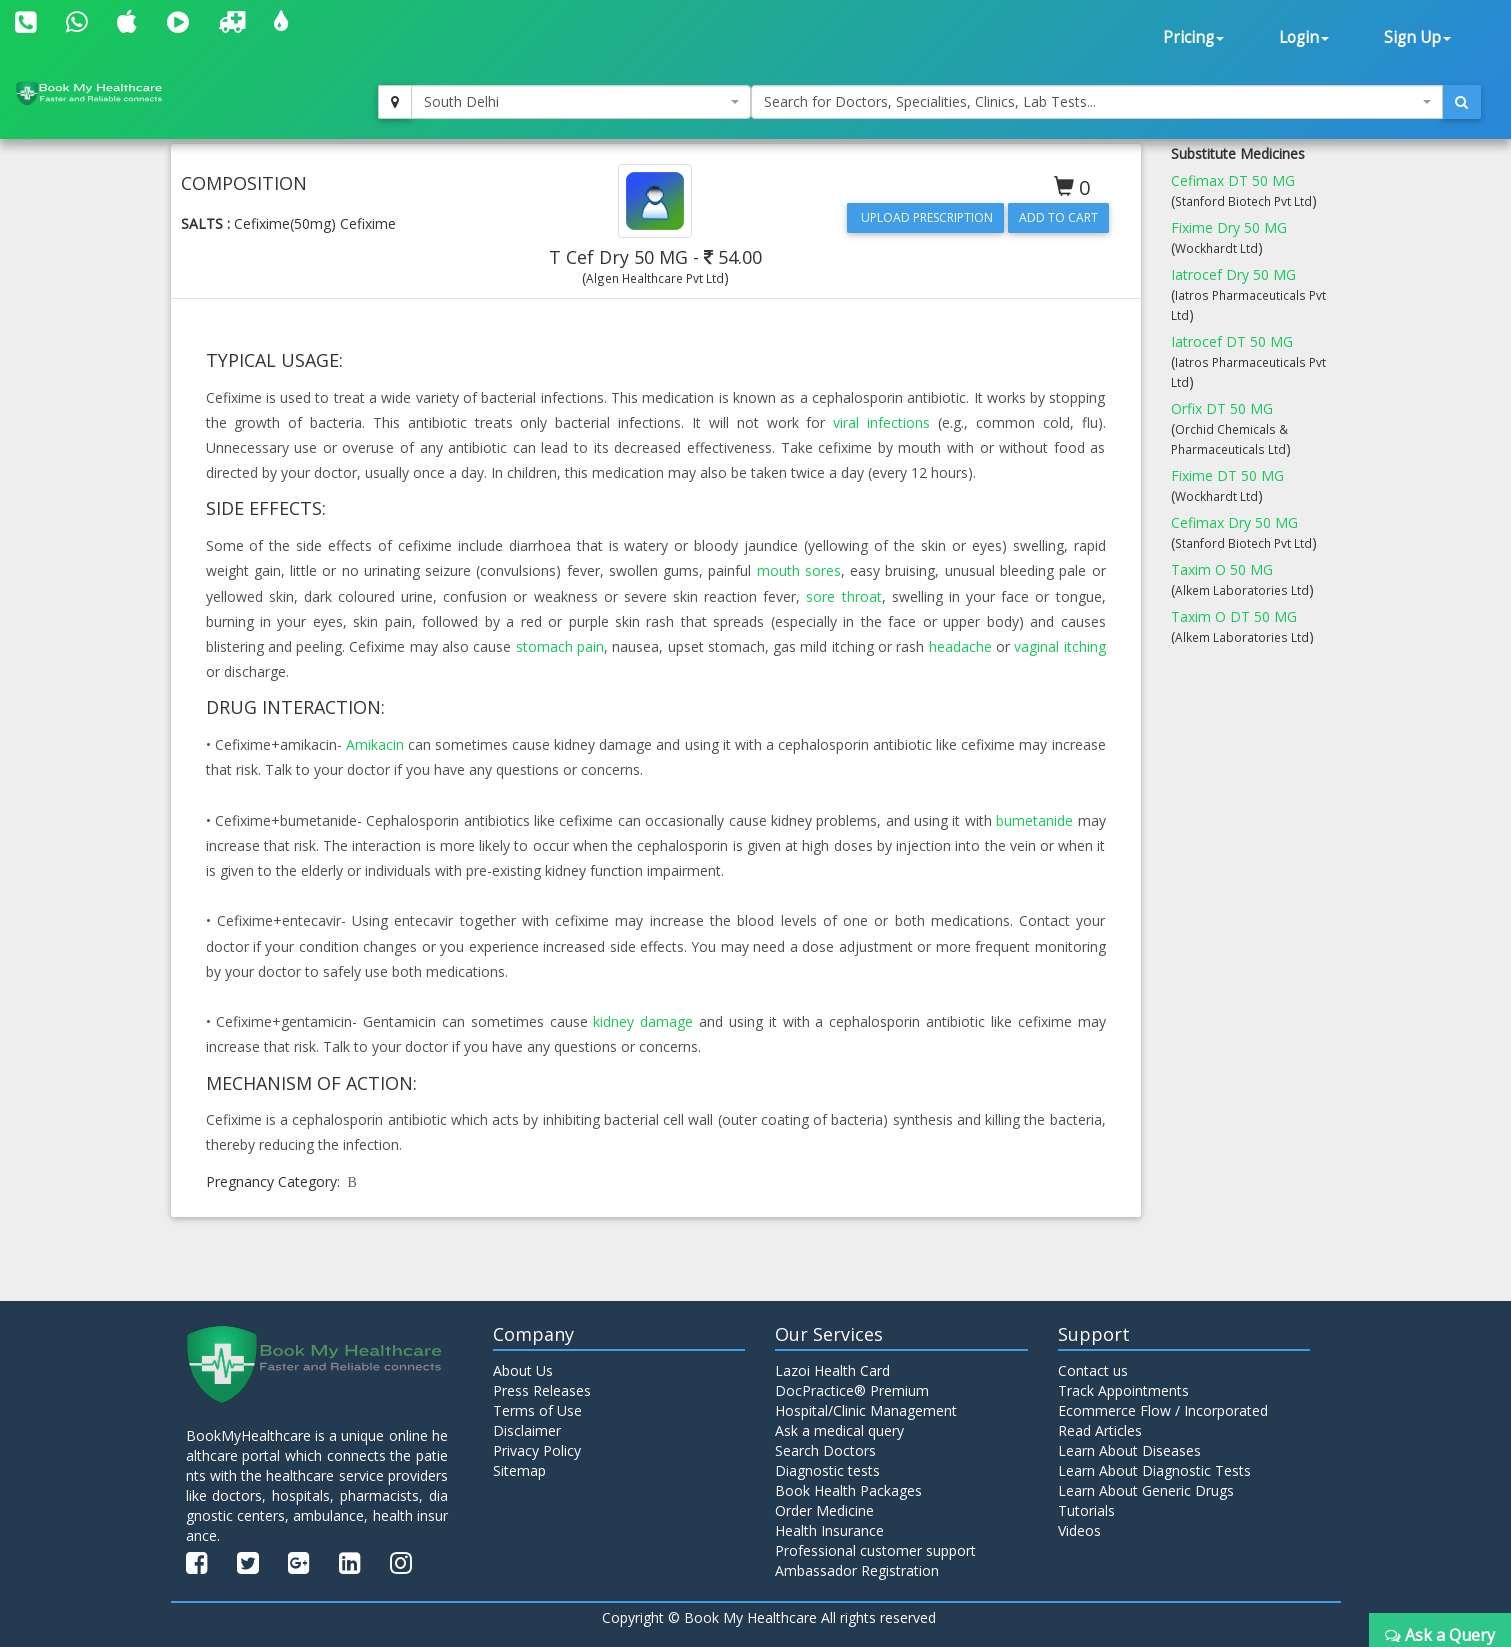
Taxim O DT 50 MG (1234, 616)
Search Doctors (825, 1450)
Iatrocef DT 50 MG (1232, 341)
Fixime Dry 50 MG (1229, 227)
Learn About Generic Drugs (1146, 1490)
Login (1304, 37)
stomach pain (560, 646)
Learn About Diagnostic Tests (1154, 1470)
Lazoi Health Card (832, 1370)
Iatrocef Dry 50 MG (1233, 274)
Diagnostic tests (827, 1470)
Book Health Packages (848, 1490)
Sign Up (1417, 37)
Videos (1079, 1530)
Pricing (1193, 37)
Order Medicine (824, 1510)
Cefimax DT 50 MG (1233, 180)
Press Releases (542, 1390)
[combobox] (581, 102)
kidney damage (643, 1021)
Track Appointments (1123, 1390)
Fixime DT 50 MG (1227, 475)
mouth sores (799, 570)
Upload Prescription (925, 217)
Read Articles (1100, 1430)
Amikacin (375, 744)
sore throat (843, 596)
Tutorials (1086, 1510)
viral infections (881, 422)
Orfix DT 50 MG (1222, 408)
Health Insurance (829, 1530)
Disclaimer (527, 1430)
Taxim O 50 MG (1222, 569)
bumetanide (1034, 820)
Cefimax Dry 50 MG (1234, 522)
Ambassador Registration (857, 1570)
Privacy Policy (537, 1450)
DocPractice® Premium (852, 1390)
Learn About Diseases (1129, 1450)
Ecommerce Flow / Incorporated (1163, 1410)
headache (960, 646)
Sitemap (519, 1470)
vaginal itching (1059, 646)
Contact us (1093, 1370)
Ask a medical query (839, 1430)
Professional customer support (875, 1550)
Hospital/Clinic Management (866, 1410)
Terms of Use (537, 1410)
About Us (523, 1370)
